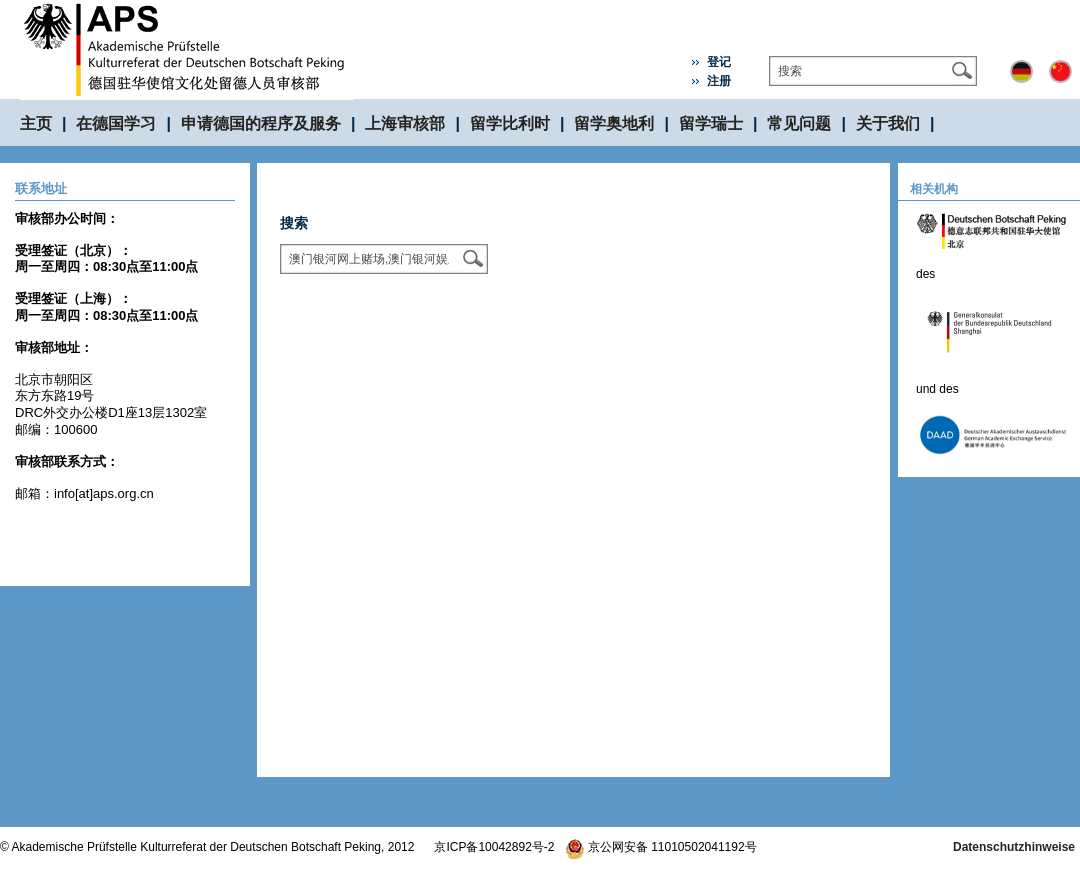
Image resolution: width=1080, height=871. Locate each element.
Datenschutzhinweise (1014, 847)
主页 (36, 123)
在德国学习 (116, 123)
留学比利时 (510, 123)
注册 (719, 81)
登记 (719, 62)
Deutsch (1021, 71)
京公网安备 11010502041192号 (661, 847)
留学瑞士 (711, 123)
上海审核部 (405, 123)
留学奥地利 (614, 123)
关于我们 (888, 123)
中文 (1060, 71)
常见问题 (799, 123)
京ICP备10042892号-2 (494, 847)
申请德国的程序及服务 (261, 123)
